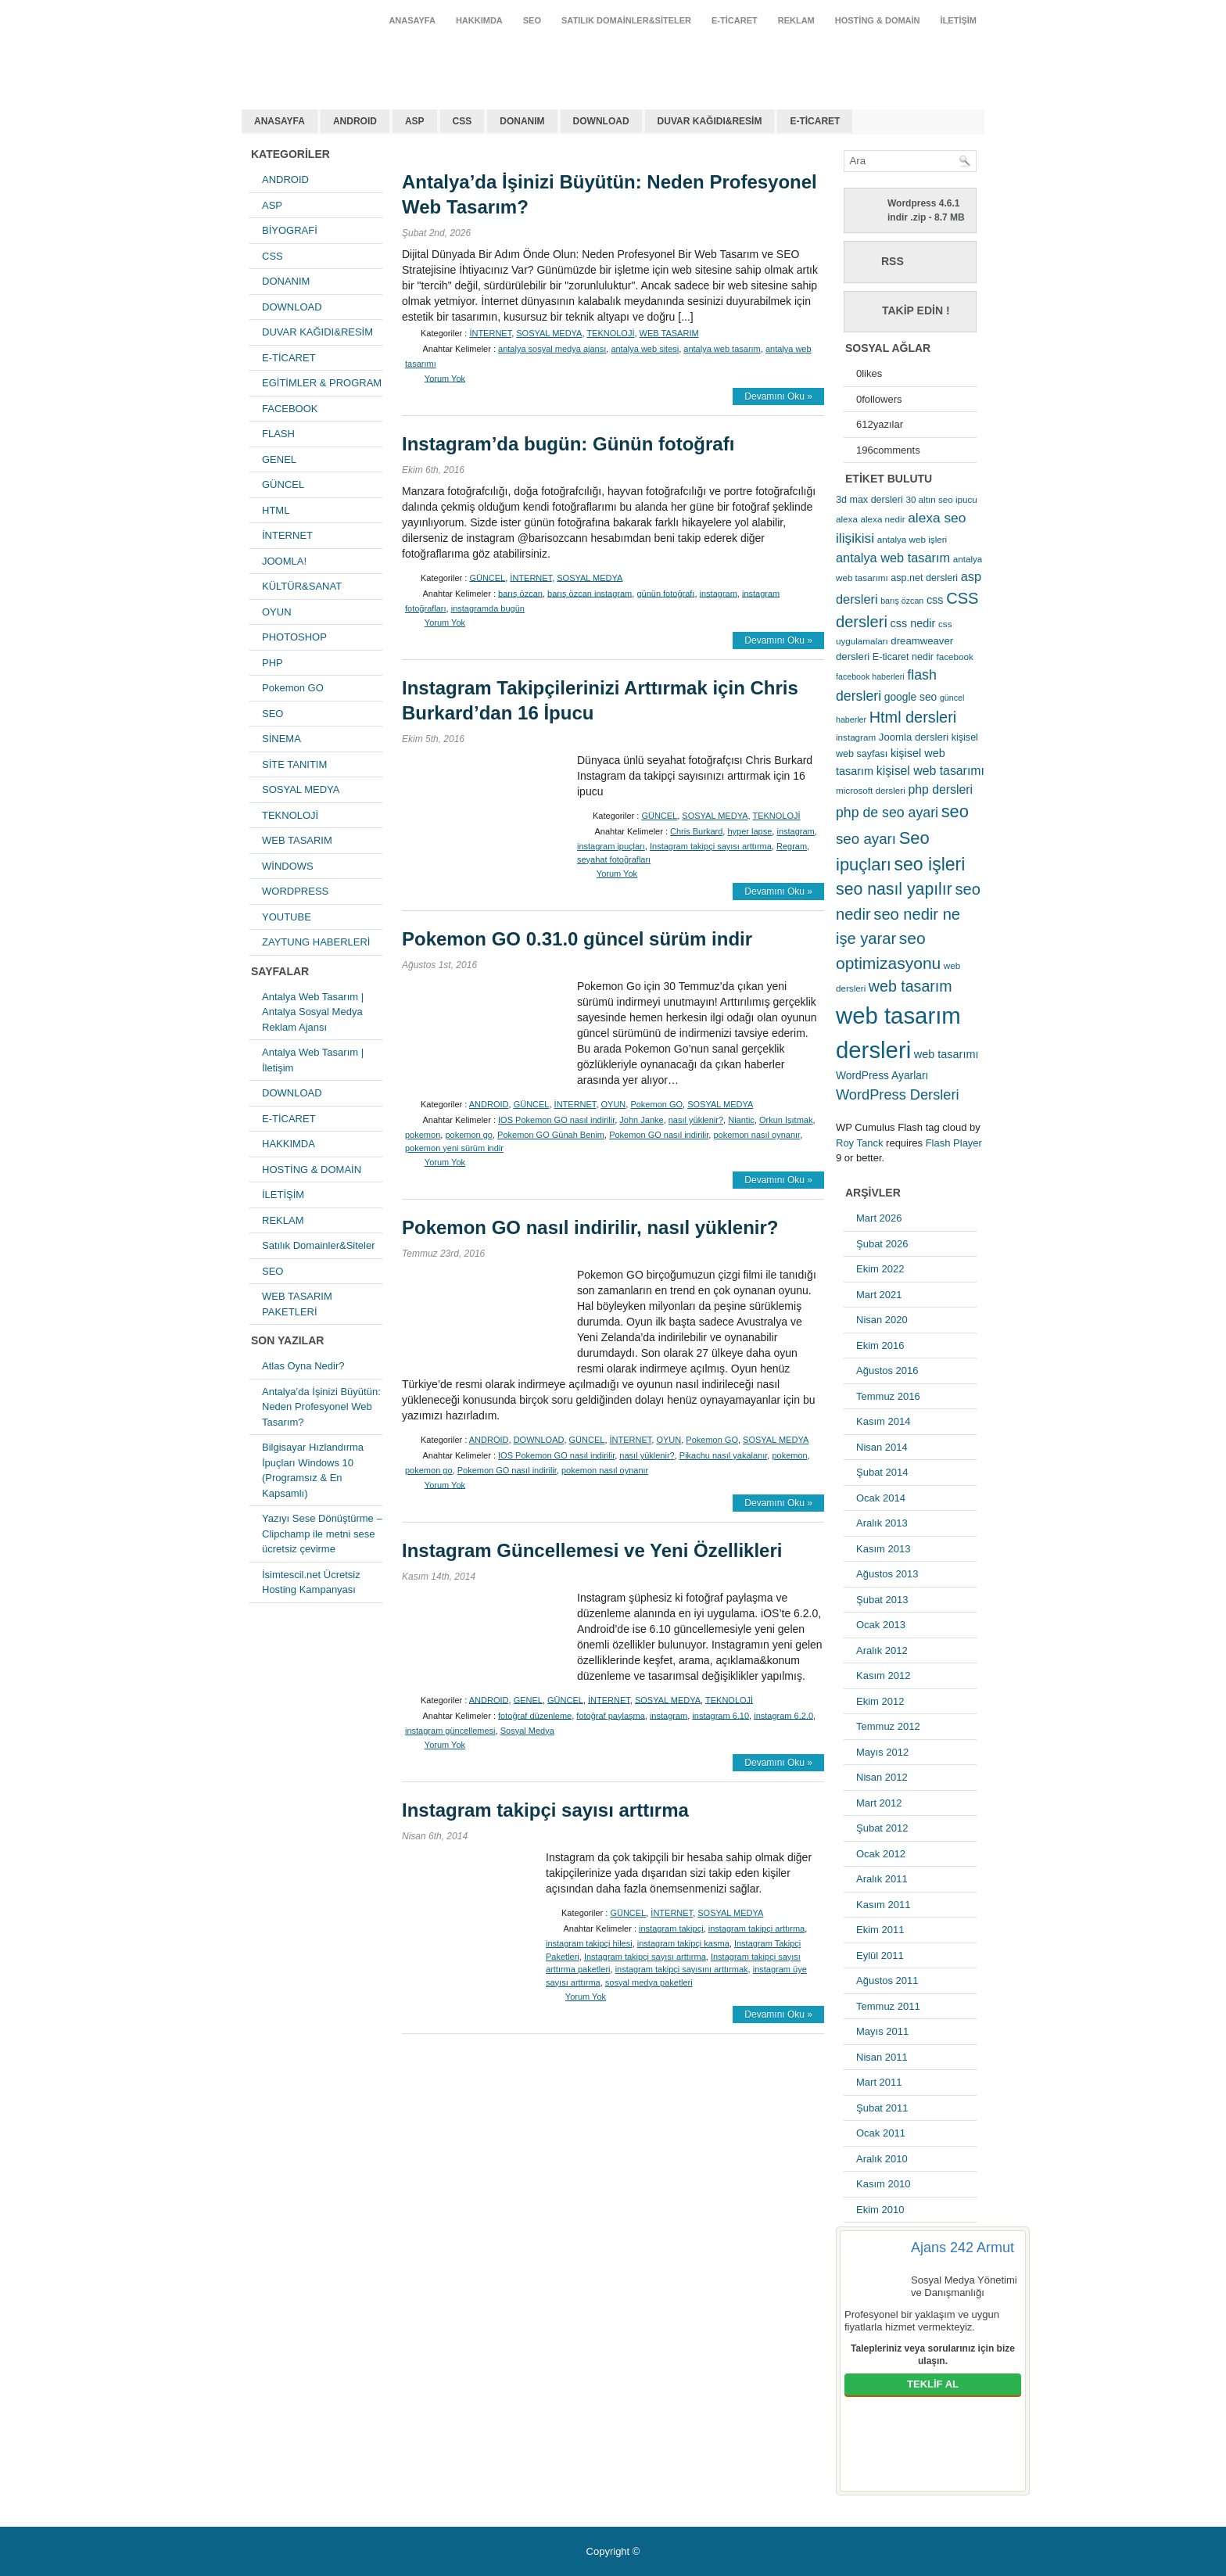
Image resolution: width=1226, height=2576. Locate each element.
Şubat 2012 (882, 1828)
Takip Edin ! (916, 310)
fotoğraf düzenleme (535, 1715)
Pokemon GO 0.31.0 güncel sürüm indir (577, 938)
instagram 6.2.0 (783, 1715)
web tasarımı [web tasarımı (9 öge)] (946, 1054)
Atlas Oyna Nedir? (303, 1366)
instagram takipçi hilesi (589, 1943)
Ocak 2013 (880, 1625)
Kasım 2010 (883, 2184)
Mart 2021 (879, 1295)
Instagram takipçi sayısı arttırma (711, 846)
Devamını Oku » (778, 396)
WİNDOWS (288, 866)
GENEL (279, 459)
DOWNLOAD (601, 121)
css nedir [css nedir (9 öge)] (913, 623)
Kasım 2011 (883, 1904)
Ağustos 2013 (887, 1574)
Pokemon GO (293, 688)
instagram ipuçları (611, 846)
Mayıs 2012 (882, 1752)
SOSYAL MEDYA (300, 789)
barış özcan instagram (589, 592)
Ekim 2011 (880, 1930)
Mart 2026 (879, 1218)
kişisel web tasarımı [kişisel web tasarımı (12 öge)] (930, 770)
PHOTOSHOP (294, 637)
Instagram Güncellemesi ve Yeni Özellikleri (592, 1550)
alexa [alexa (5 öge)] (847, 519)
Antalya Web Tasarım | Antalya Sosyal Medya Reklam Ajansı (313, 1012)
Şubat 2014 (882, 1472)
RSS (892, 261)
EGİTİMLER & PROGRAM (322, 383)
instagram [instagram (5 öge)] (856, 737)
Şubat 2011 (882, 2108)
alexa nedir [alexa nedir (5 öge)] (883, 519)
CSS (462, 121)
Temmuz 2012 (888, 1726)
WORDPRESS (295, 891)
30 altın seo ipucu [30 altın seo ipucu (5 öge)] (941, 499)
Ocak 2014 (880, 1498)
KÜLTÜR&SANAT (302, 586)
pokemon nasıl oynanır (756, 1134)
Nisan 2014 (882, 1447)
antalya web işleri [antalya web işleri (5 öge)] (912, 539)
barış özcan (520, 592)
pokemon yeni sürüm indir (454, 1148)
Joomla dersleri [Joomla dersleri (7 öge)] (913, 737)
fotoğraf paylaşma (610, 1715)
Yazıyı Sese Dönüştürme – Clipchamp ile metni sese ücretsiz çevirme (322, 1533)
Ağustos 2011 (887, 1980)
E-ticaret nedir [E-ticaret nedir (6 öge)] (903, 656)
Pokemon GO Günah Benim (550, 1134)
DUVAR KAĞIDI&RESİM (710, 121)
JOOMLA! (284, 561)
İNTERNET (287, 535)
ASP (415, 121)
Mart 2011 (879, 2082)
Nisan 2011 (882, 2057)
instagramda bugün (488, 608)
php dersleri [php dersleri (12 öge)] (940, 789)
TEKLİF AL (933, 2384)
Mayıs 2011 (882, 2031)
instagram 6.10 (720, 1715)
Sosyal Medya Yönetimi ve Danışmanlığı (964, 2286)
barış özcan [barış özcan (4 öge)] (901, 600)
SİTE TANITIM (294, 764)
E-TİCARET (735, 20)
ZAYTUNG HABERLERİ (316, 942)
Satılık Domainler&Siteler (626, 20)
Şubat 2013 (882, 1600)
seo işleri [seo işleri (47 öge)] (930, 864)
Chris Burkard (696, 831)
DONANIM (522, 121)
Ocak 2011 (880, 2133)
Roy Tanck (859, 1143)
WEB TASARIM (297, 840)
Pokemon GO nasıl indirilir (658, 1134)
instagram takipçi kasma (683, 1943)
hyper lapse (749, 831)
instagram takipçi (671, 1928)
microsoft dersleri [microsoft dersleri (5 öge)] (870, 790)
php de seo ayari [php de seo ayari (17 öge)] (887, 812)
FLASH (278, 433)
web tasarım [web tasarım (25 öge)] (910, 986)
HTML (275, 510)
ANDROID (355, 121)
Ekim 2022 (880, 1269)
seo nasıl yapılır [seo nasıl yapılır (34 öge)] (894, 889)
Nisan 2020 (882, 1320)
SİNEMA (281, 738)
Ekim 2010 (880, 2209)
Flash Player (954, 1143)
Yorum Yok (445, 377)
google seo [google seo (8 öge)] (910, 697)
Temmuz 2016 (888, 1396)
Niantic (741, 1120)
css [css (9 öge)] (935, 600)
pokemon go (469, 1134)
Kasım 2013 (883, 1549)
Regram (791, 846)
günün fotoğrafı (665, 592)
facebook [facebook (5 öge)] (955, 656)
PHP (272, 663)
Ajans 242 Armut (962, 2247)
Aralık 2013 (882, 1523)
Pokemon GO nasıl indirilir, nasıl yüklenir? (590, 1227)
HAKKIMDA (479, 20)
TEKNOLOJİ (290, 815)
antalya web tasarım (344, 58)
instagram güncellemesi (450, 1730)
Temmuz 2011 (888, 2006)
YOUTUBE (286, 917)
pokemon (422, 1134)
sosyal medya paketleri (649, 1982)
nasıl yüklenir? (696, 1120)
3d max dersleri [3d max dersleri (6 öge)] (869, 499)
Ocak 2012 (880, 1854)
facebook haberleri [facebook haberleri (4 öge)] (870, 676)
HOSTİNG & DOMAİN (877, 20)
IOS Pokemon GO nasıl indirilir (556, 1120)
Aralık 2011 (882, 1879)
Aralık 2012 (882, 1650)
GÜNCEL (283, 484)
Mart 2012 (879, 1803)
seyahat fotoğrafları (614, 859)
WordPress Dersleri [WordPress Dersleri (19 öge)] (897, 1094)
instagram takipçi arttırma (756, 1928)
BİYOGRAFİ (289, 230)
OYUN (277, 612)
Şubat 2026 (882, 1244)
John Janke (641, 1120)
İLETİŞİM (959, 20)
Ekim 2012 (880, 1701)
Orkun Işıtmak (785, 1120)
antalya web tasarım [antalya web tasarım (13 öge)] (893, 558)
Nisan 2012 (882, 1777)
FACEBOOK (290, 408)
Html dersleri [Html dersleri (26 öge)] (912, 717)
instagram (718, 592)
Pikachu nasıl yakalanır (723, 1455)
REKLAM (796, 20)
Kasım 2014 (883, 1421)
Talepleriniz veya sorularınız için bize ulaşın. (933, 2354)
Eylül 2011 (880, 1955)
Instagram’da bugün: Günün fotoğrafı (568, 443)
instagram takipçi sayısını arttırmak (681, 1969)
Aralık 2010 (882, 2159)
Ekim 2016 (880, 1345)
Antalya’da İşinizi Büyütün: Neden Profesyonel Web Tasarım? (321, 1407)
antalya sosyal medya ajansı (552, 348)
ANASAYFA (412, 20)
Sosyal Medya (527, 1730)
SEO (532, 20)
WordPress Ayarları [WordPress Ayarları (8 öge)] (882, 1075)
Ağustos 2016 (887, 1370)
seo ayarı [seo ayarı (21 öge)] (866, 839)
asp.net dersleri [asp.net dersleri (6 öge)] (924, 577)
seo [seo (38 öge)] (955, 811)
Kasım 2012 (883, 1675)
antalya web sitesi (645, 348)
